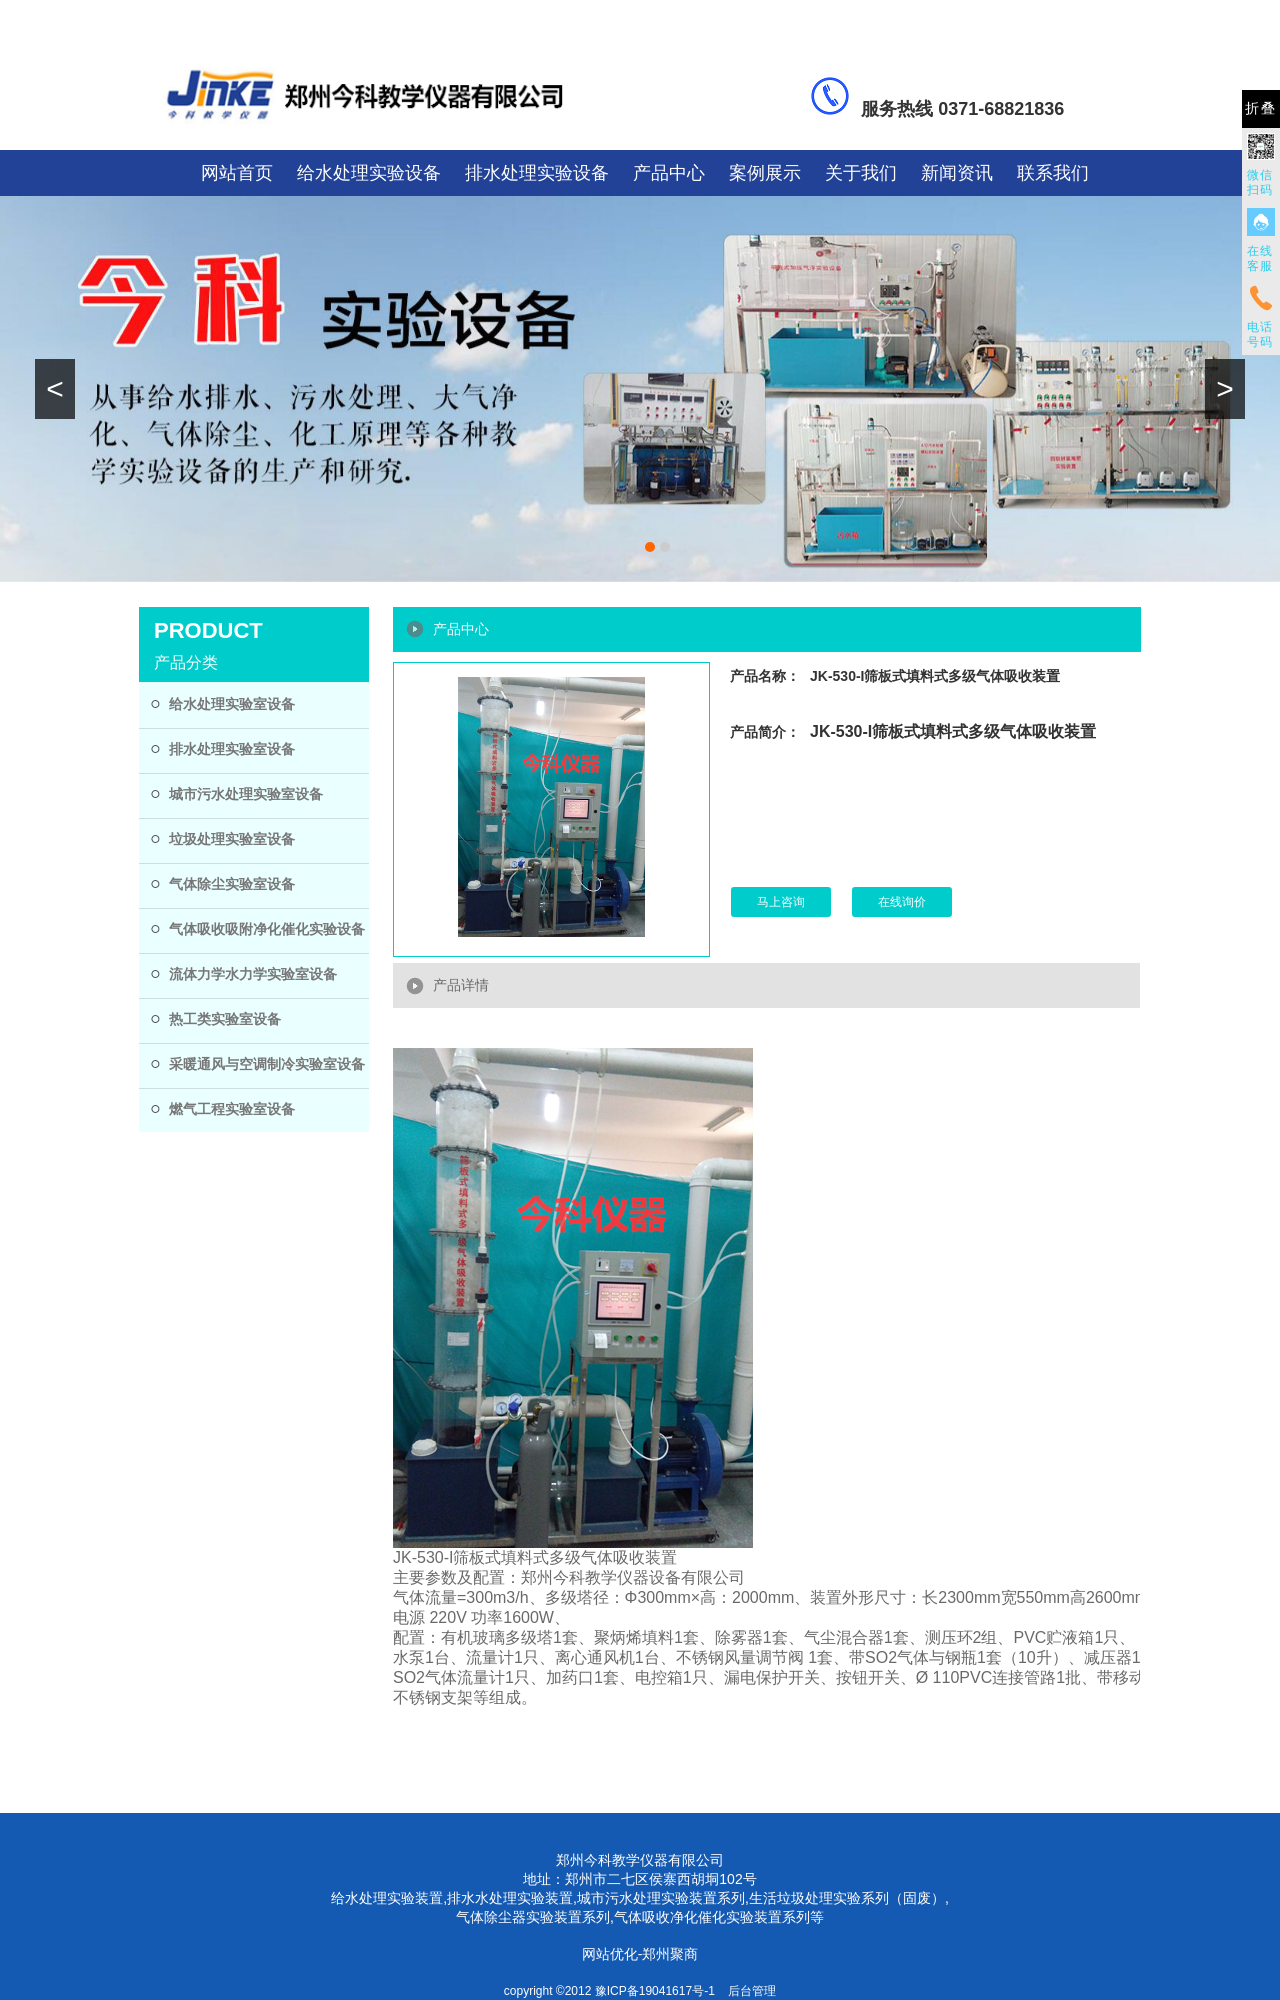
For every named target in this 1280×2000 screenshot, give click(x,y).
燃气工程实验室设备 (232, 1109)
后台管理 (752, 1991)
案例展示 (765, 173)
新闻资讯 (957, 173)
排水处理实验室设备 (232, 749)
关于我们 (861, 173)
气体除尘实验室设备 (232, 884)
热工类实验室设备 (225, 1019)
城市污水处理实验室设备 (246, 794)
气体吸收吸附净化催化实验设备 (267, 929)
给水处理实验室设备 (232, 704)
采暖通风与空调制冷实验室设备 (267, 1064)
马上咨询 (781, 902)
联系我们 (1053, 173)
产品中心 (669, 173)
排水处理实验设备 (537, 173)
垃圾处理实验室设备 (232, 839)
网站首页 (237, 173)
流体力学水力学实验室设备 (253, 974)
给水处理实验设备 (369, 173)
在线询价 (902, 902)
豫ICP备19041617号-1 (655, 1991)
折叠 (1261, 108)
